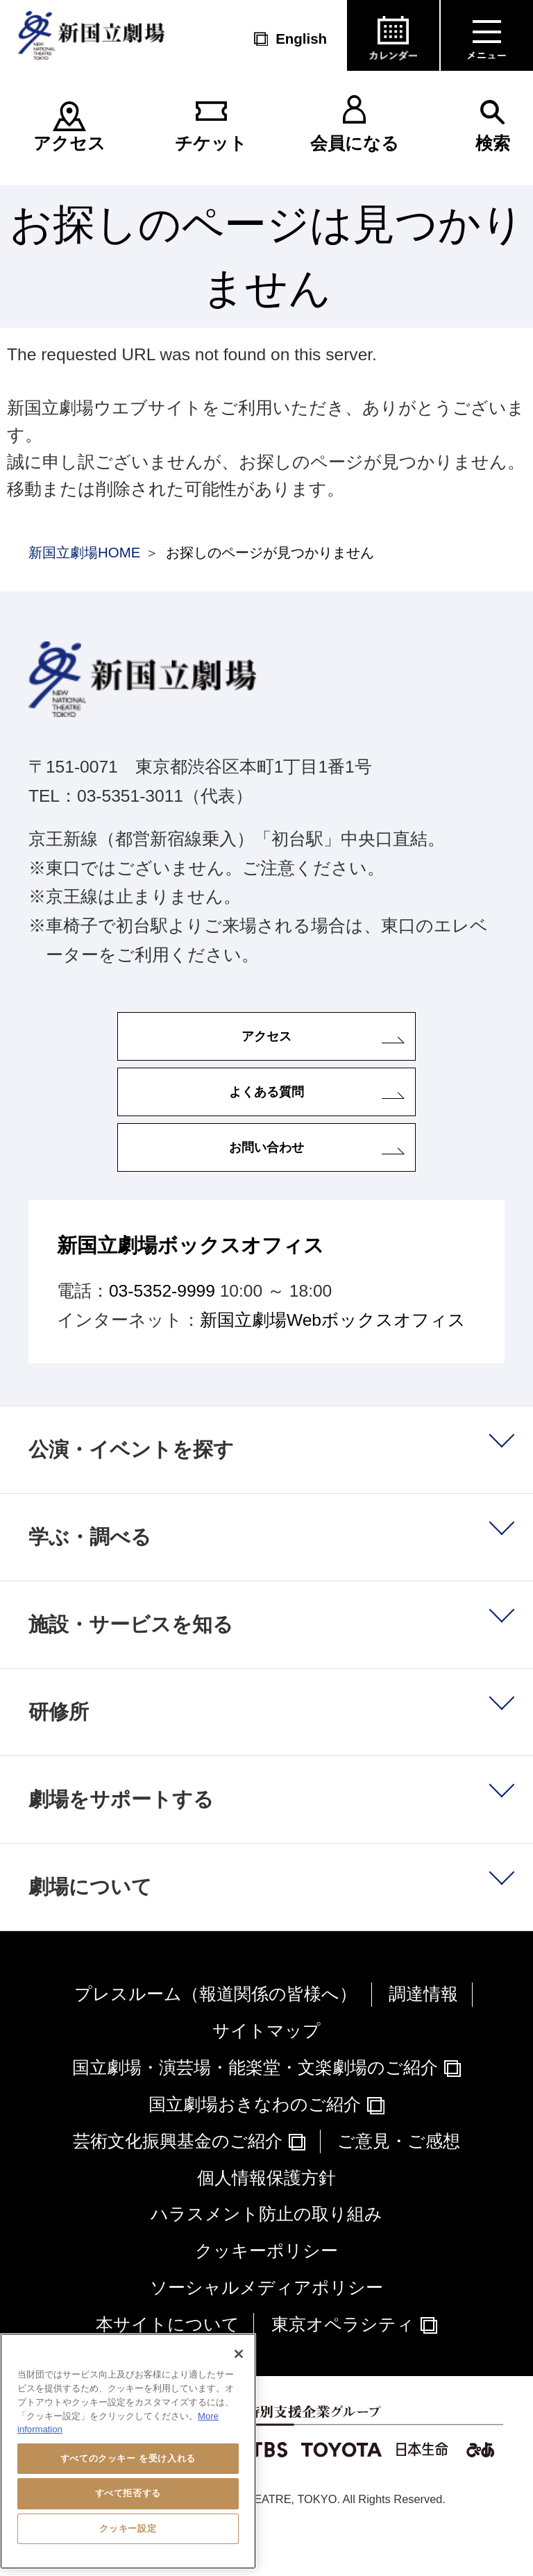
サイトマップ (266, 2071)
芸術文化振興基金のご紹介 (177, 2180)
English (301, 39)
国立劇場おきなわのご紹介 (255, 2144)
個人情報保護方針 (266, 2217)
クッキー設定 (127, 2528)
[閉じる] (238, 2354)
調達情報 (423, 2034)
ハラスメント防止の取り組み (266, 2254)
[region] (128, 2451)
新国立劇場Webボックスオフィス (333, 1360)
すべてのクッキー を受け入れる (128, 2458)
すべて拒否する (128, 2493)
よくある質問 (266, 1111)
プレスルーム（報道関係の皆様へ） (215, 2034)
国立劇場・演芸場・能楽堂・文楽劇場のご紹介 (255, 2107)
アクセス (69, 143)
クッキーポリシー (266, 2291)
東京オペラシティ (342, 2364)
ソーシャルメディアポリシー (266, 2327)
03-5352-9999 (162, 1331)
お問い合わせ (266, 1180)
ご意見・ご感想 (398, 2180)
